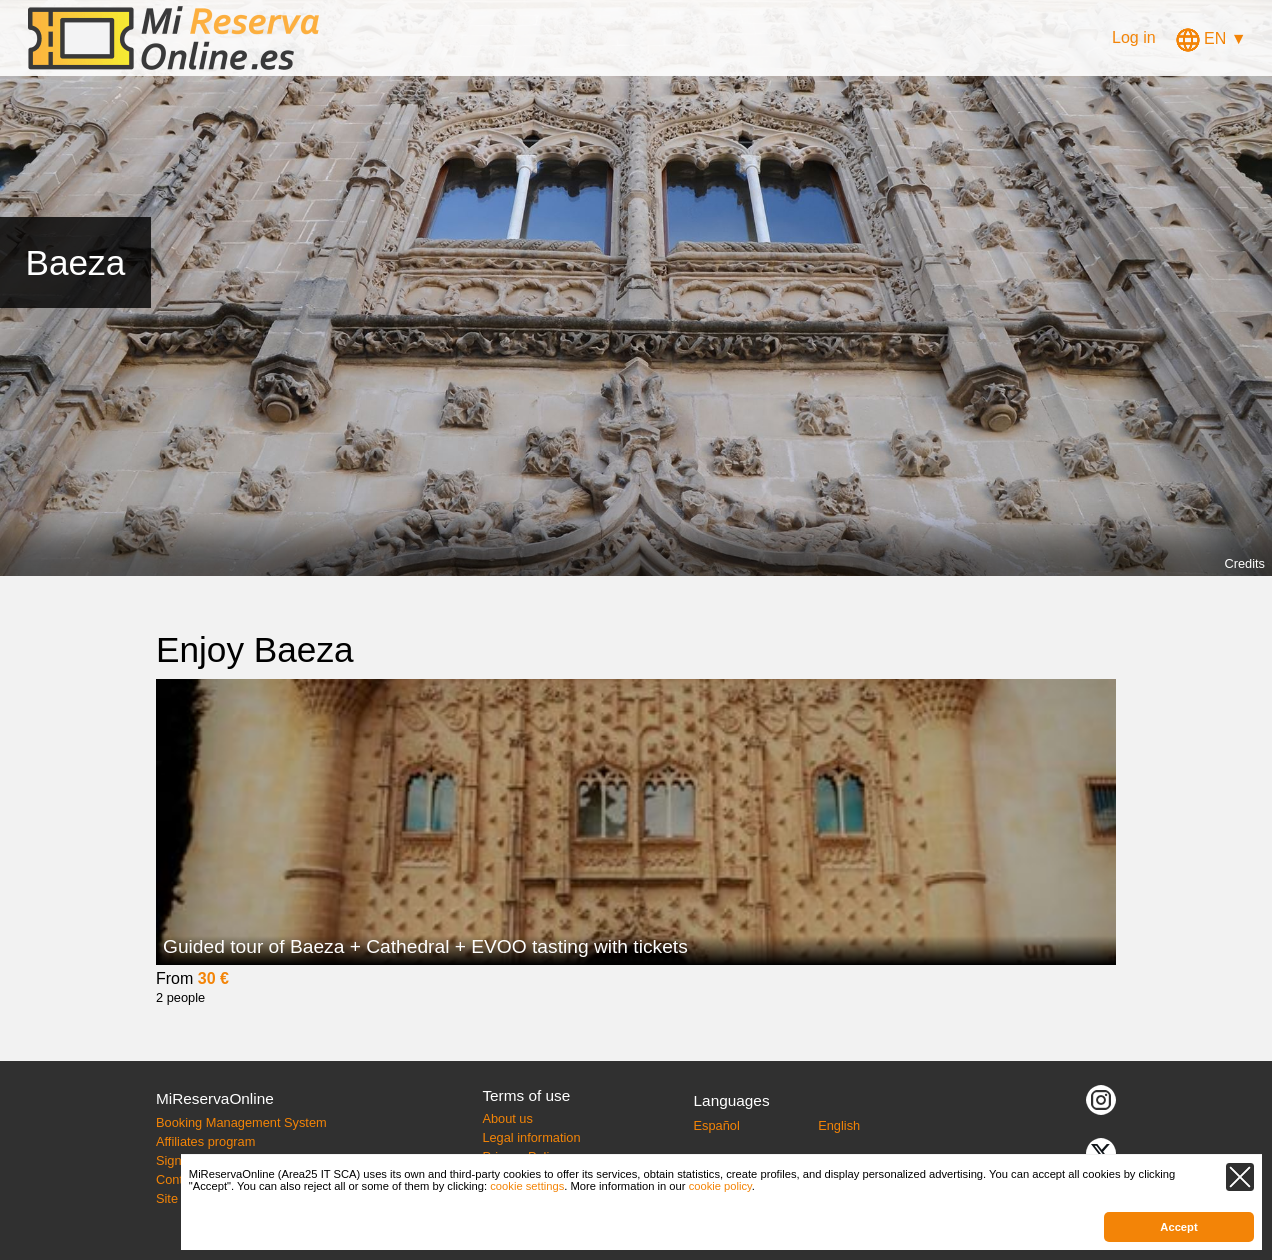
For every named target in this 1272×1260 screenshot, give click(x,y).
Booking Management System (241, 1122)
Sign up (177, 1160)
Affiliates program (205, 1141)
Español (717, 1125)
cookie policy (720, 1186)
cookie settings (527, 1186)
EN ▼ (1211, 38)
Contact (178, 1179)
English (839, 1125)
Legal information (531, 1137)
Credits (1244, 563)
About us (507, 1118)
